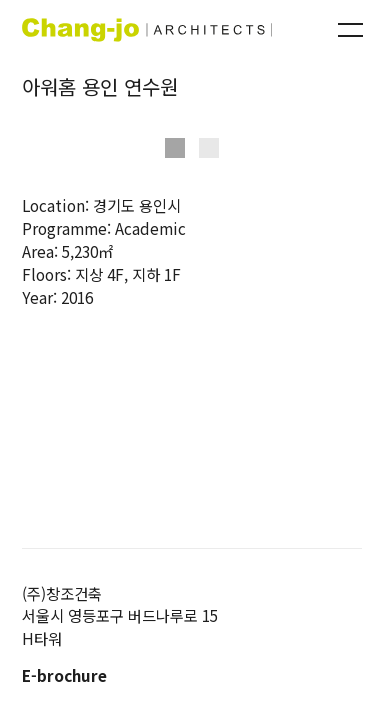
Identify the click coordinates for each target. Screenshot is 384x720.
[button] (175, 148)
